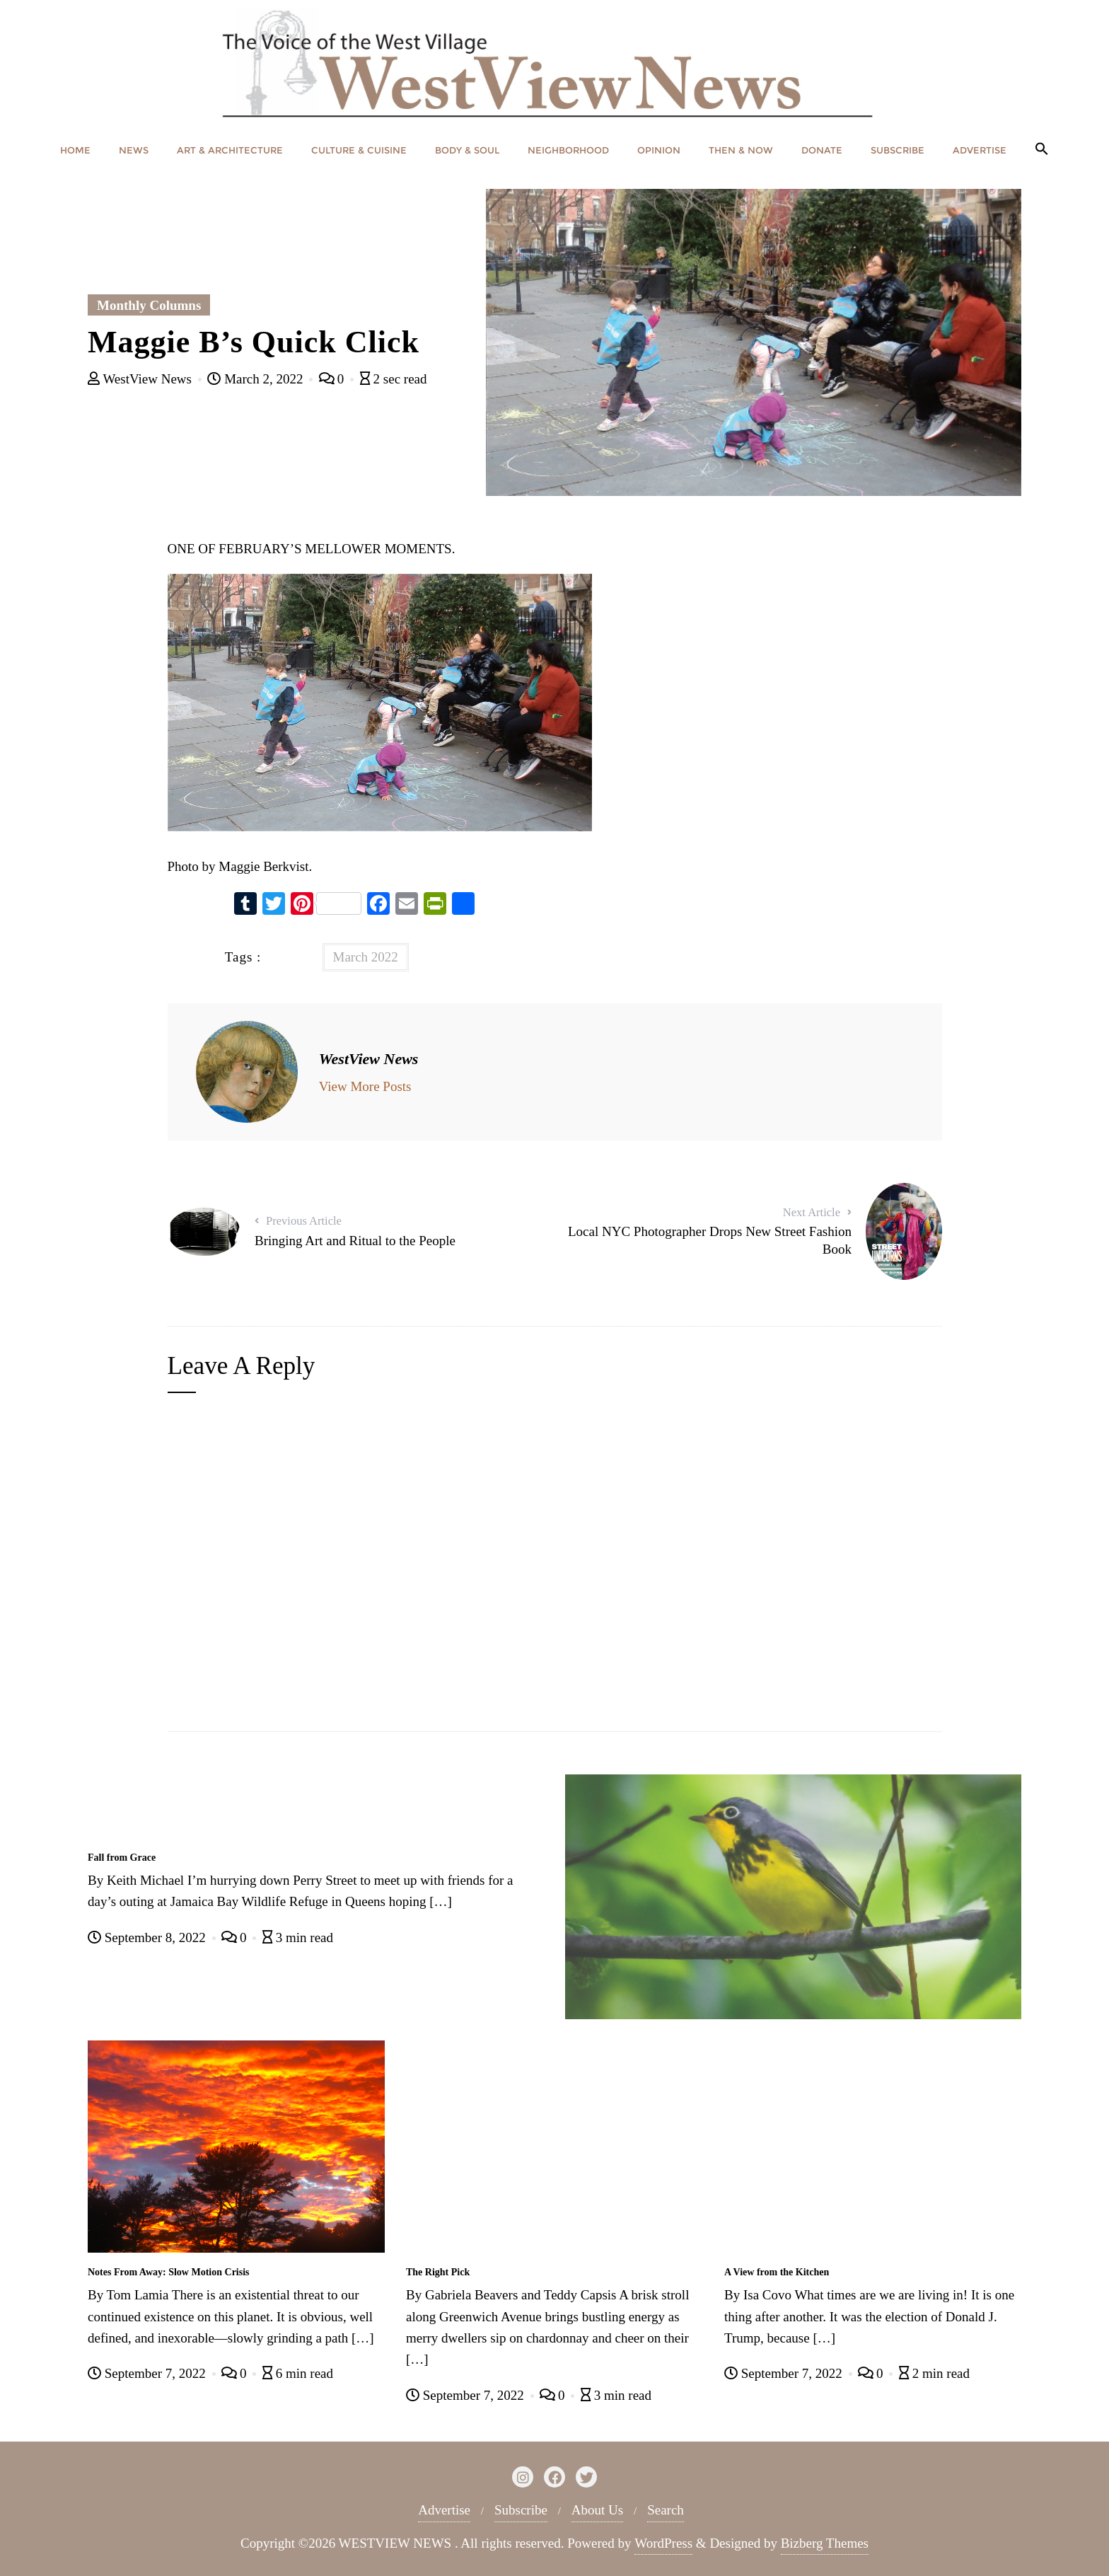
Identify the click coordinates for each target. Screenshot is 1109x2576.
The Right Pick (438, 2272)
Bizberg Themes (825, 2543)
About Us (597, 2509)
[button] (1042, 149)
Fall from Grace (122, 1857)
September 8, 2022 (148, 1937)
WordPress (663, 2543)
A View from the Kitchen (776, 2272)
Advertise (444, 2509)
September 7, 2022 (148, 2373)
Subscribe (520, 2509)
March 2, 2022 (256, 378)
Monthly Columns (149, 305)
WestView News (141, 378)
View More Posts (365, 1086)
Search (665, 2509)
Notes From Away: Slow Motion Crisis (169, 2272)
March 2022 (365, 956)
